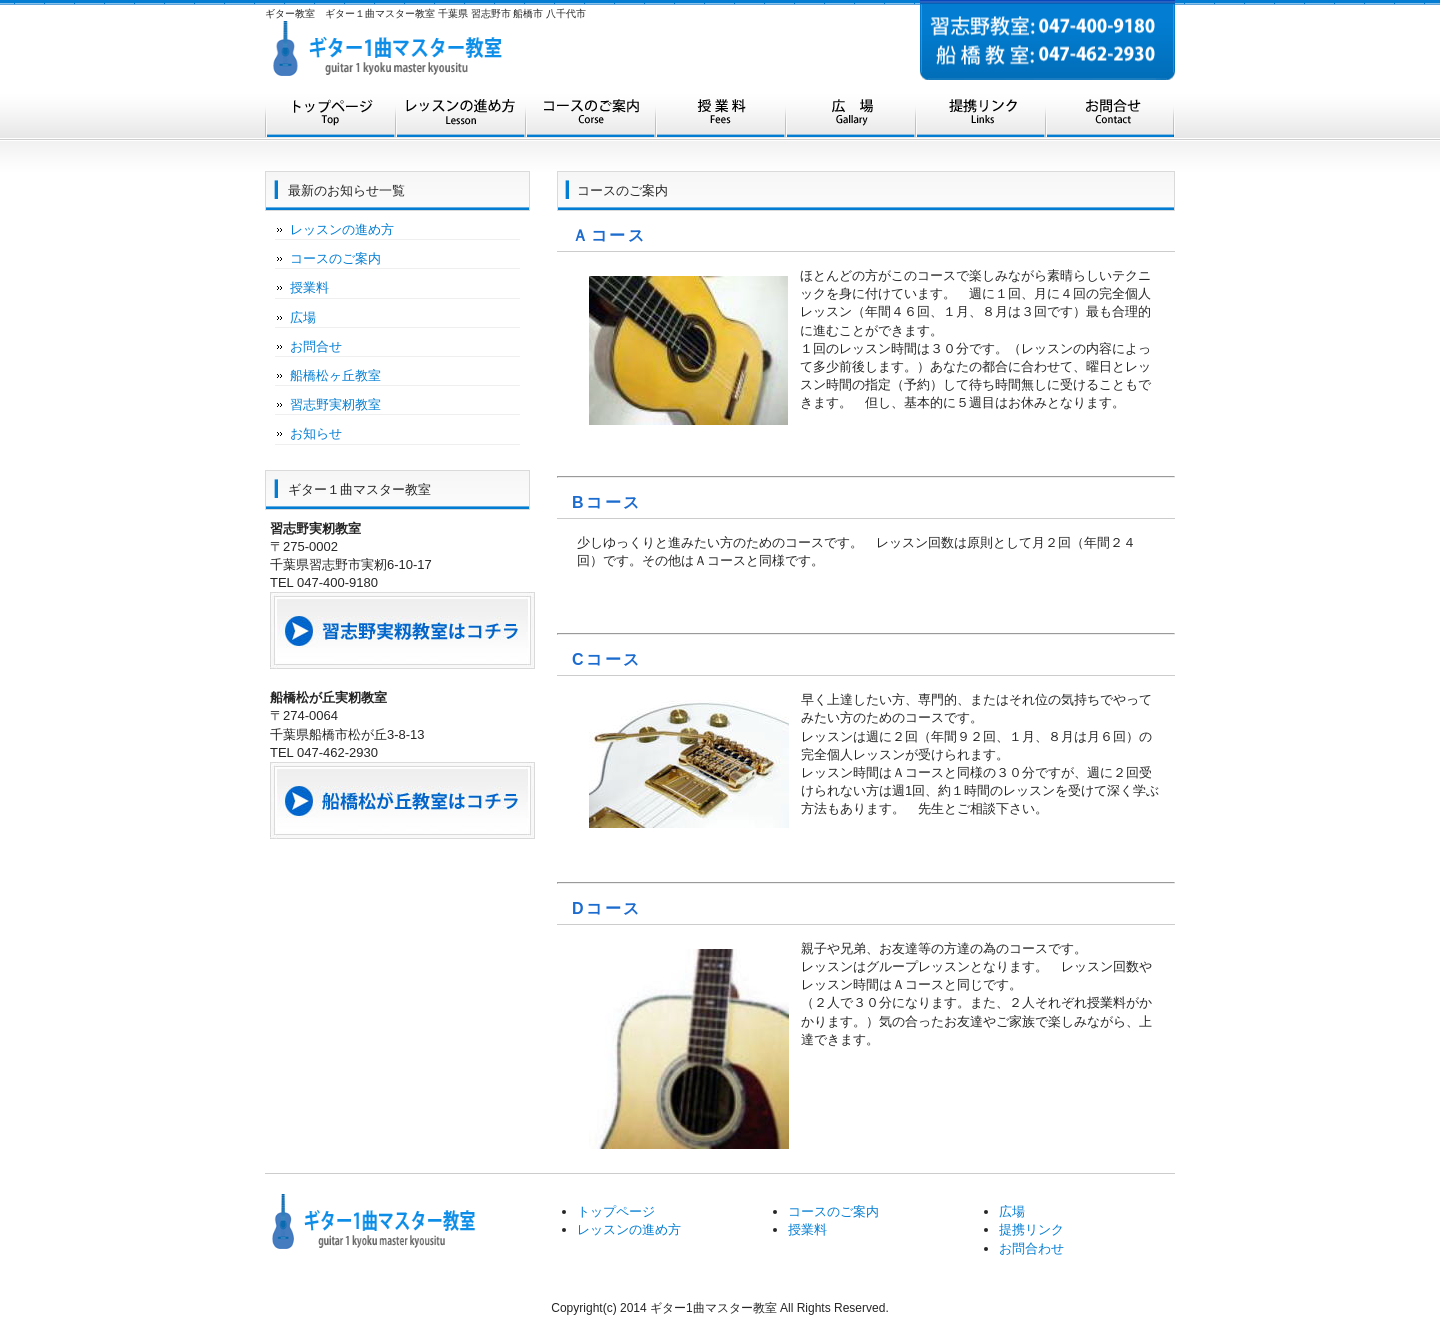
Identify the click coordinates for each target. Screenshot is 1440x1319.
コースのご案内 (590, 118)
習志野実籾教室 (335, 404)
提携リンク (980, 118)
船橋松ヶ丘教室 (335, 375)
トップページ (330, 118)
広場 (850, 118)
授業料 (720, 118)
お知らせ (316, 433)
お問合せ (1110, 118)
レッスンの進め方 (460, 118)
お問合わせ (1031, 1248)
